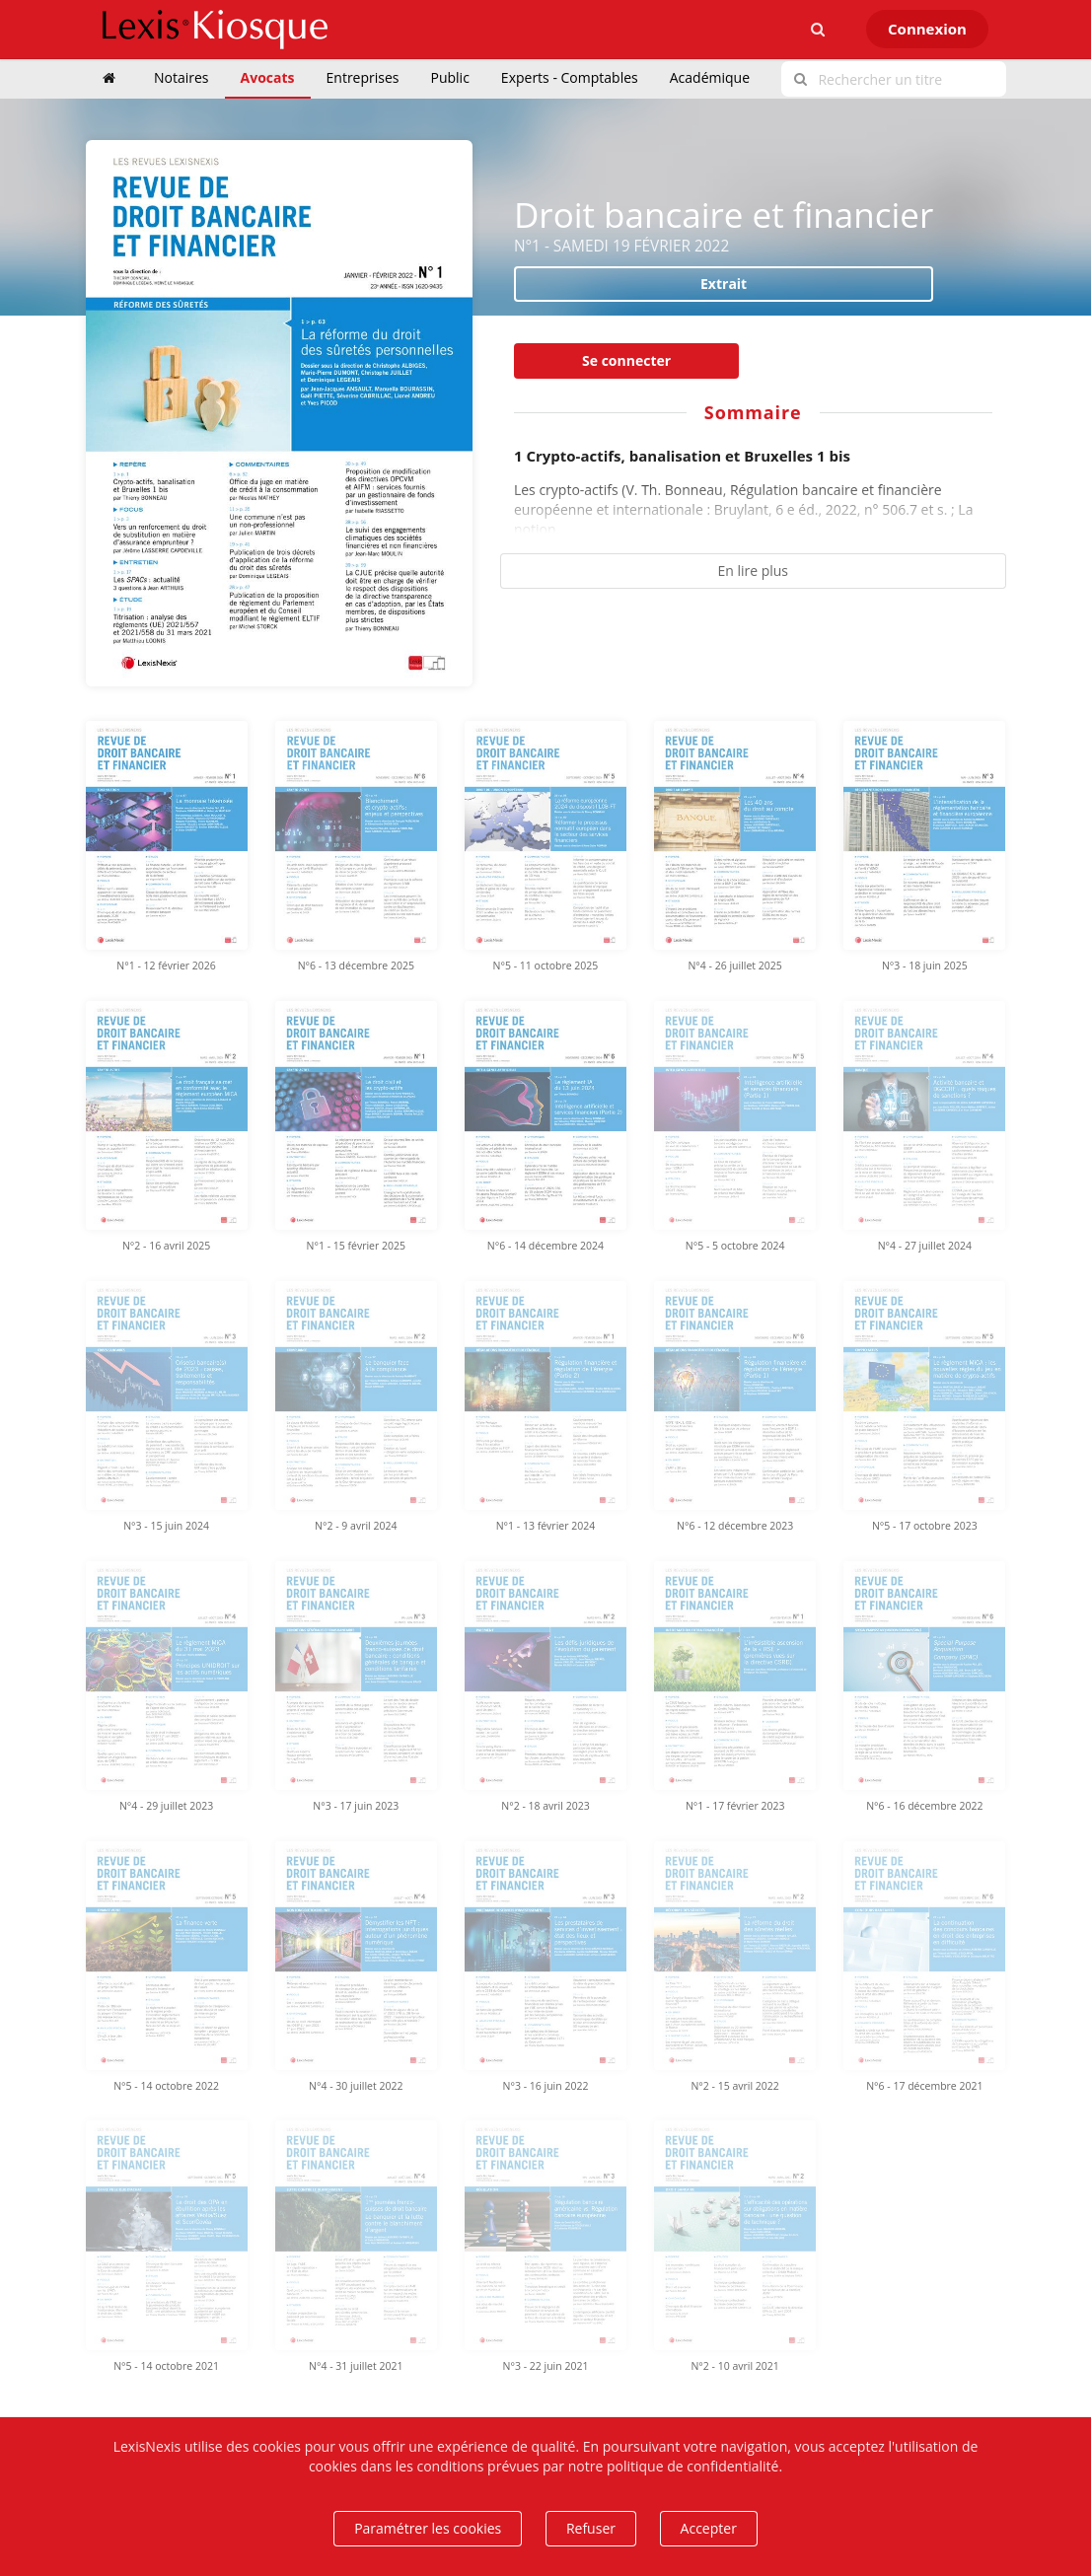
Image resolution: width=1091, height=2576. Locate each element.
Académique (710, 77)
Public (450, 77)
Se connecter (626, 360)
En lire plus (752, 570)
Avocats (268, 77)
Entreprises (363, 77)
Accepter (709, 2528)
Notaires (181, 77)
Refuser (591, 2528)
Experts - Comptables (569, 77)
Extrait (723, 283)
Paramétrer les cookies (427, 2528)
